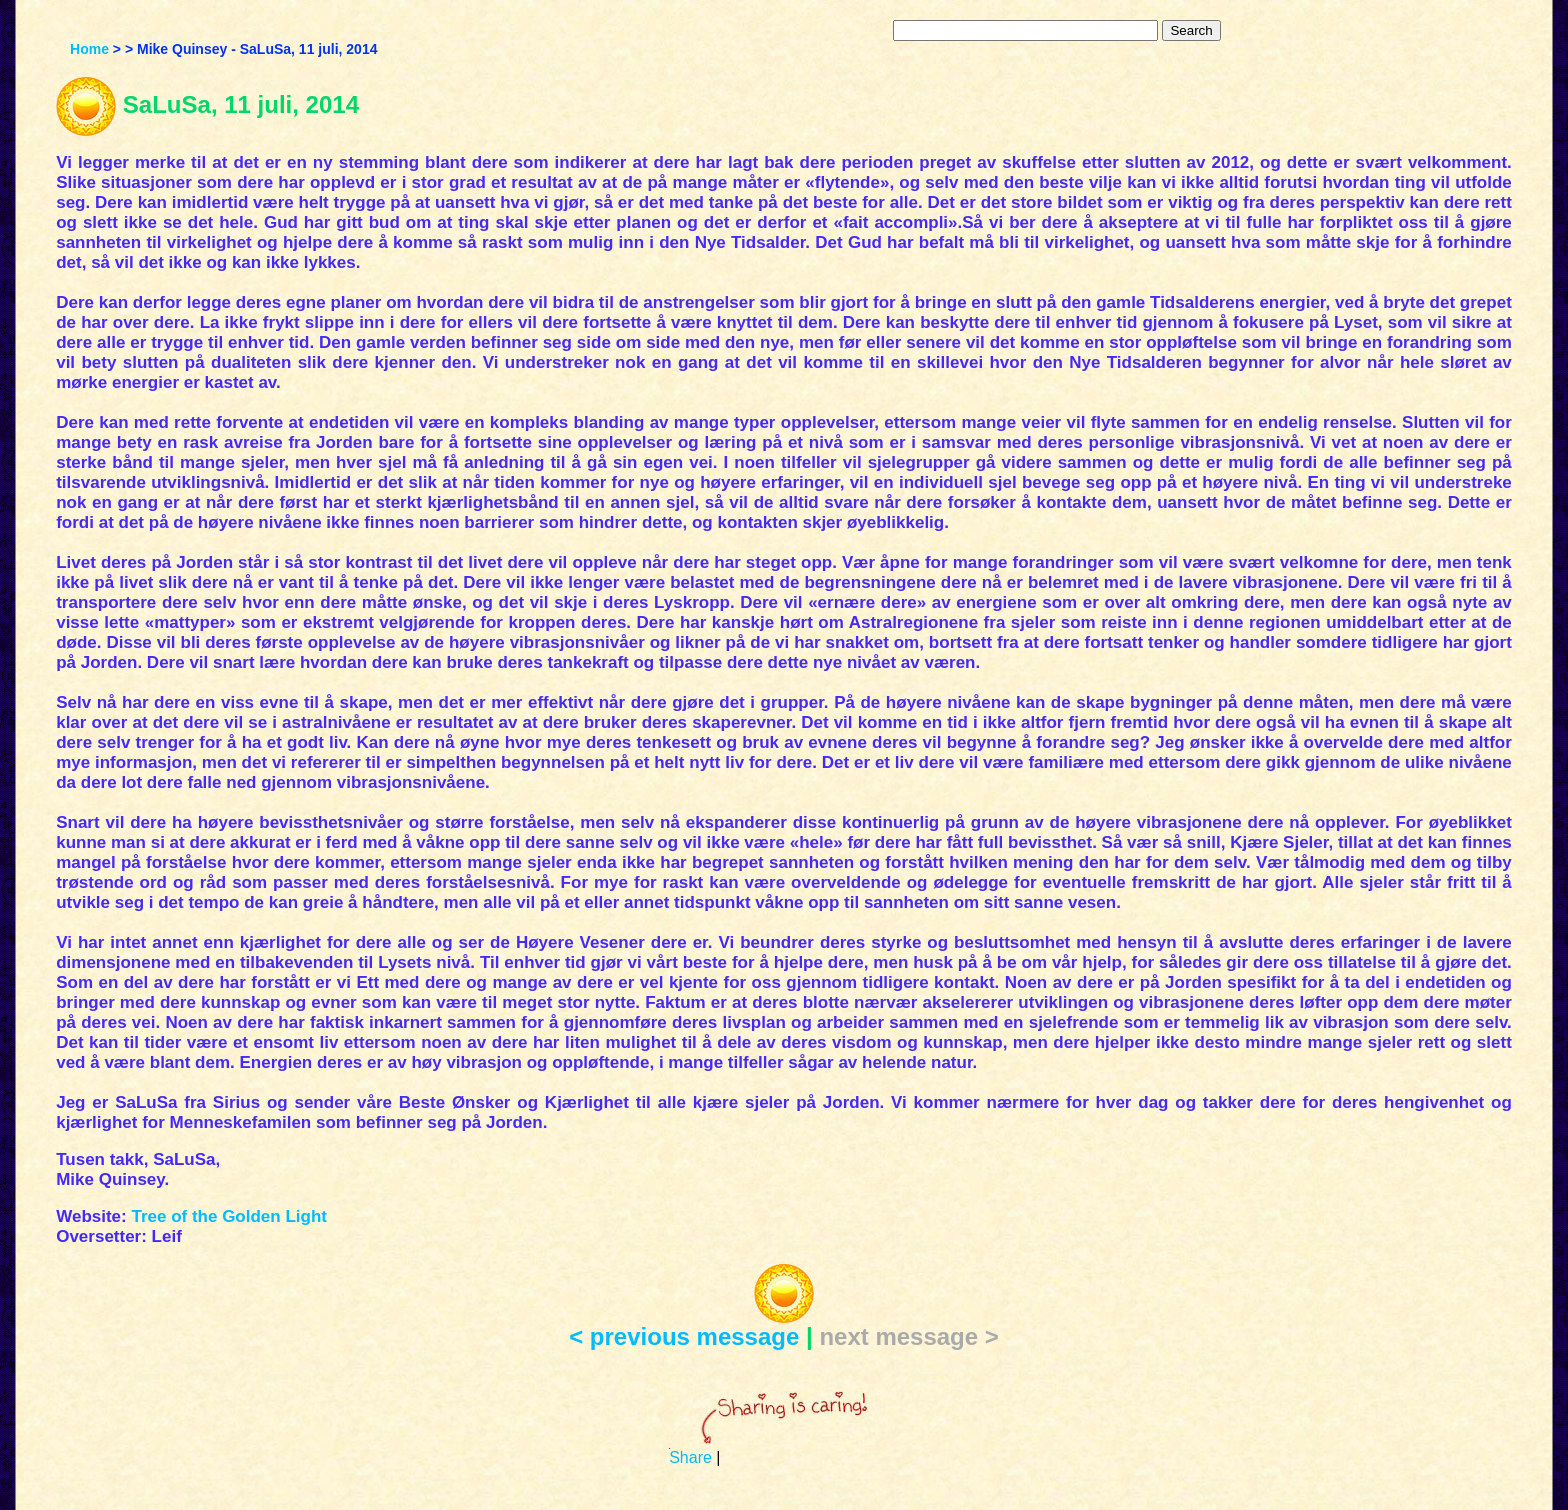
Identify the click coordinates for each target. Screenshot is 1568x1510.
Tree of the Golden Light (229, 1216)
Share (690, 1457)
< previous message (684, 1336)
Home (89, 49)
